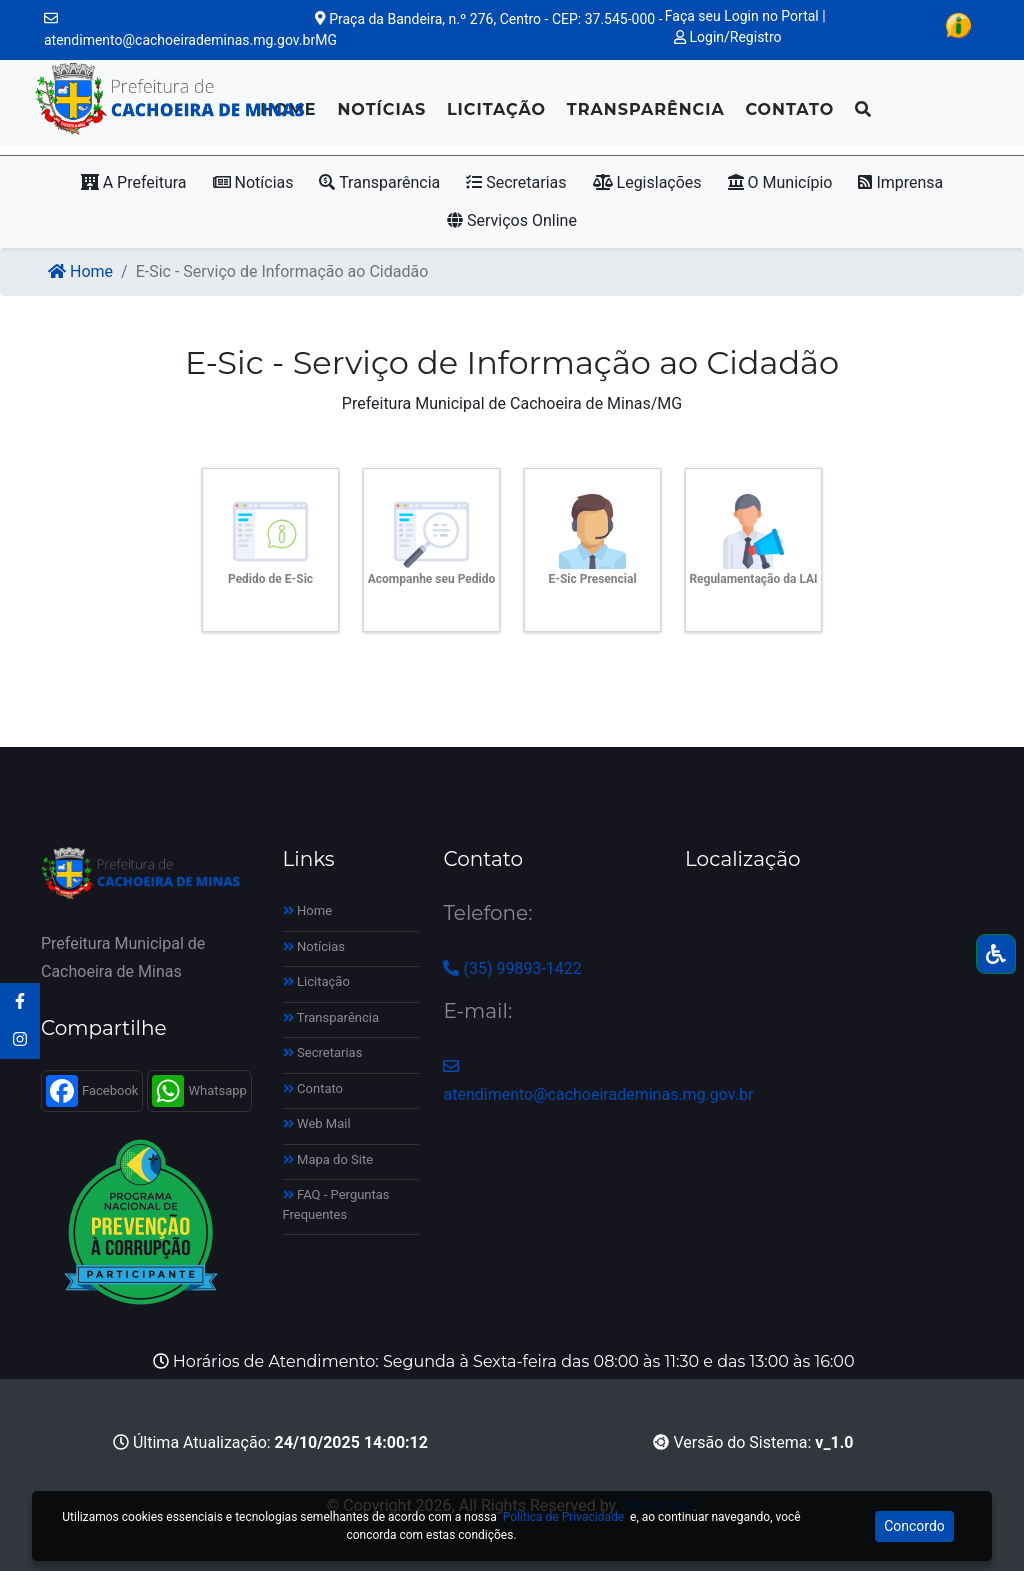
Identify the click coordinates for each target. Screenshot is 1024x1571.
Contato (789, 109)
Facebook (92, 1091)
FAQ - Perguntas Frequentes (336, 1204)
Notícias (381, 109)
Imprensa (900, 182)
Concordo (914, 1526)
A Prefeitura (134, 182)
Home (80, 271)
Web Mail (317, 1123)
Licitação (496, 109)
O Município (780, 182)
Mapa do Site (328, 1159)
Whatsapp (199, 1091)
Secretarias (516, 182)
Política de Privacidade (563, 1517)
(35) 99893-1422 (512, 968)
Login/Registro (728, 37)
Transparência (646, 109)
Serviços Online (512, 220)
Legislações (647, 182)
